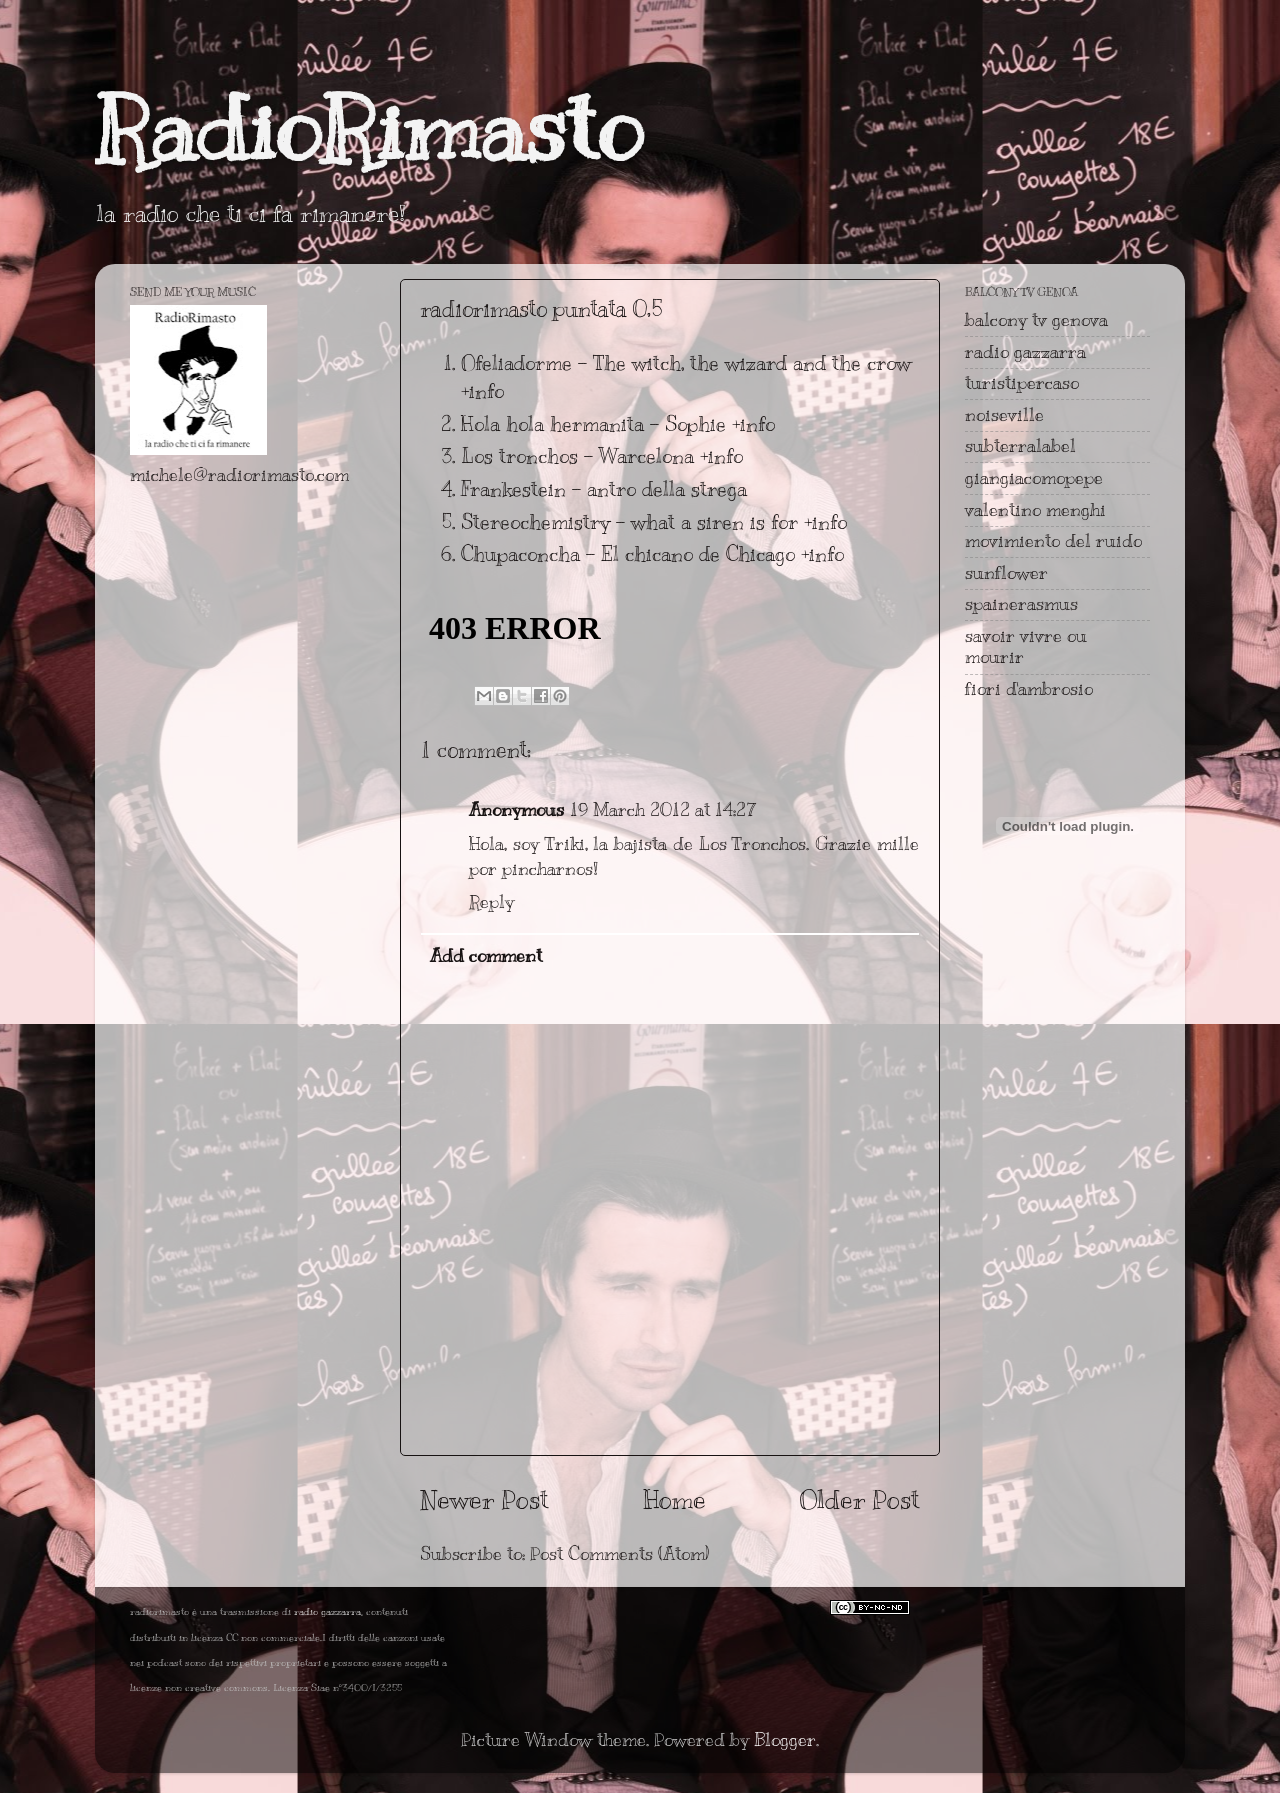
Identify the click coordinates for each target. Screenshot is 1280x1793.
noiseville (1004, 415)
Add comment (486, 956)
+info (482, 391)
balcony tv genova (1036, 320)
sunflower (1006, 573)
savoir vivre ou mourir (1026, 647)
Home (674, 1499)
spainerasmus (1021, 604)
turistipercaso (1022, 383)
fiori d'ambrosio (1029, 689)
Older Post (860, 1499)
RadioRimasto (369, 129)
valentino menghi (1035, 510)
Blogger (785, 1740)
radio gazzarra (1025, 352)
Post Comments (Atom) (619, 1554)
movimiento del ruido (1053, 541)
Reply (491, 902)
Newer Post (484, 1499)
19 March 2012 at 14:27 (663, 810)
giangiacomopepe (1034, 478)
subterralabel (1020, 446)
